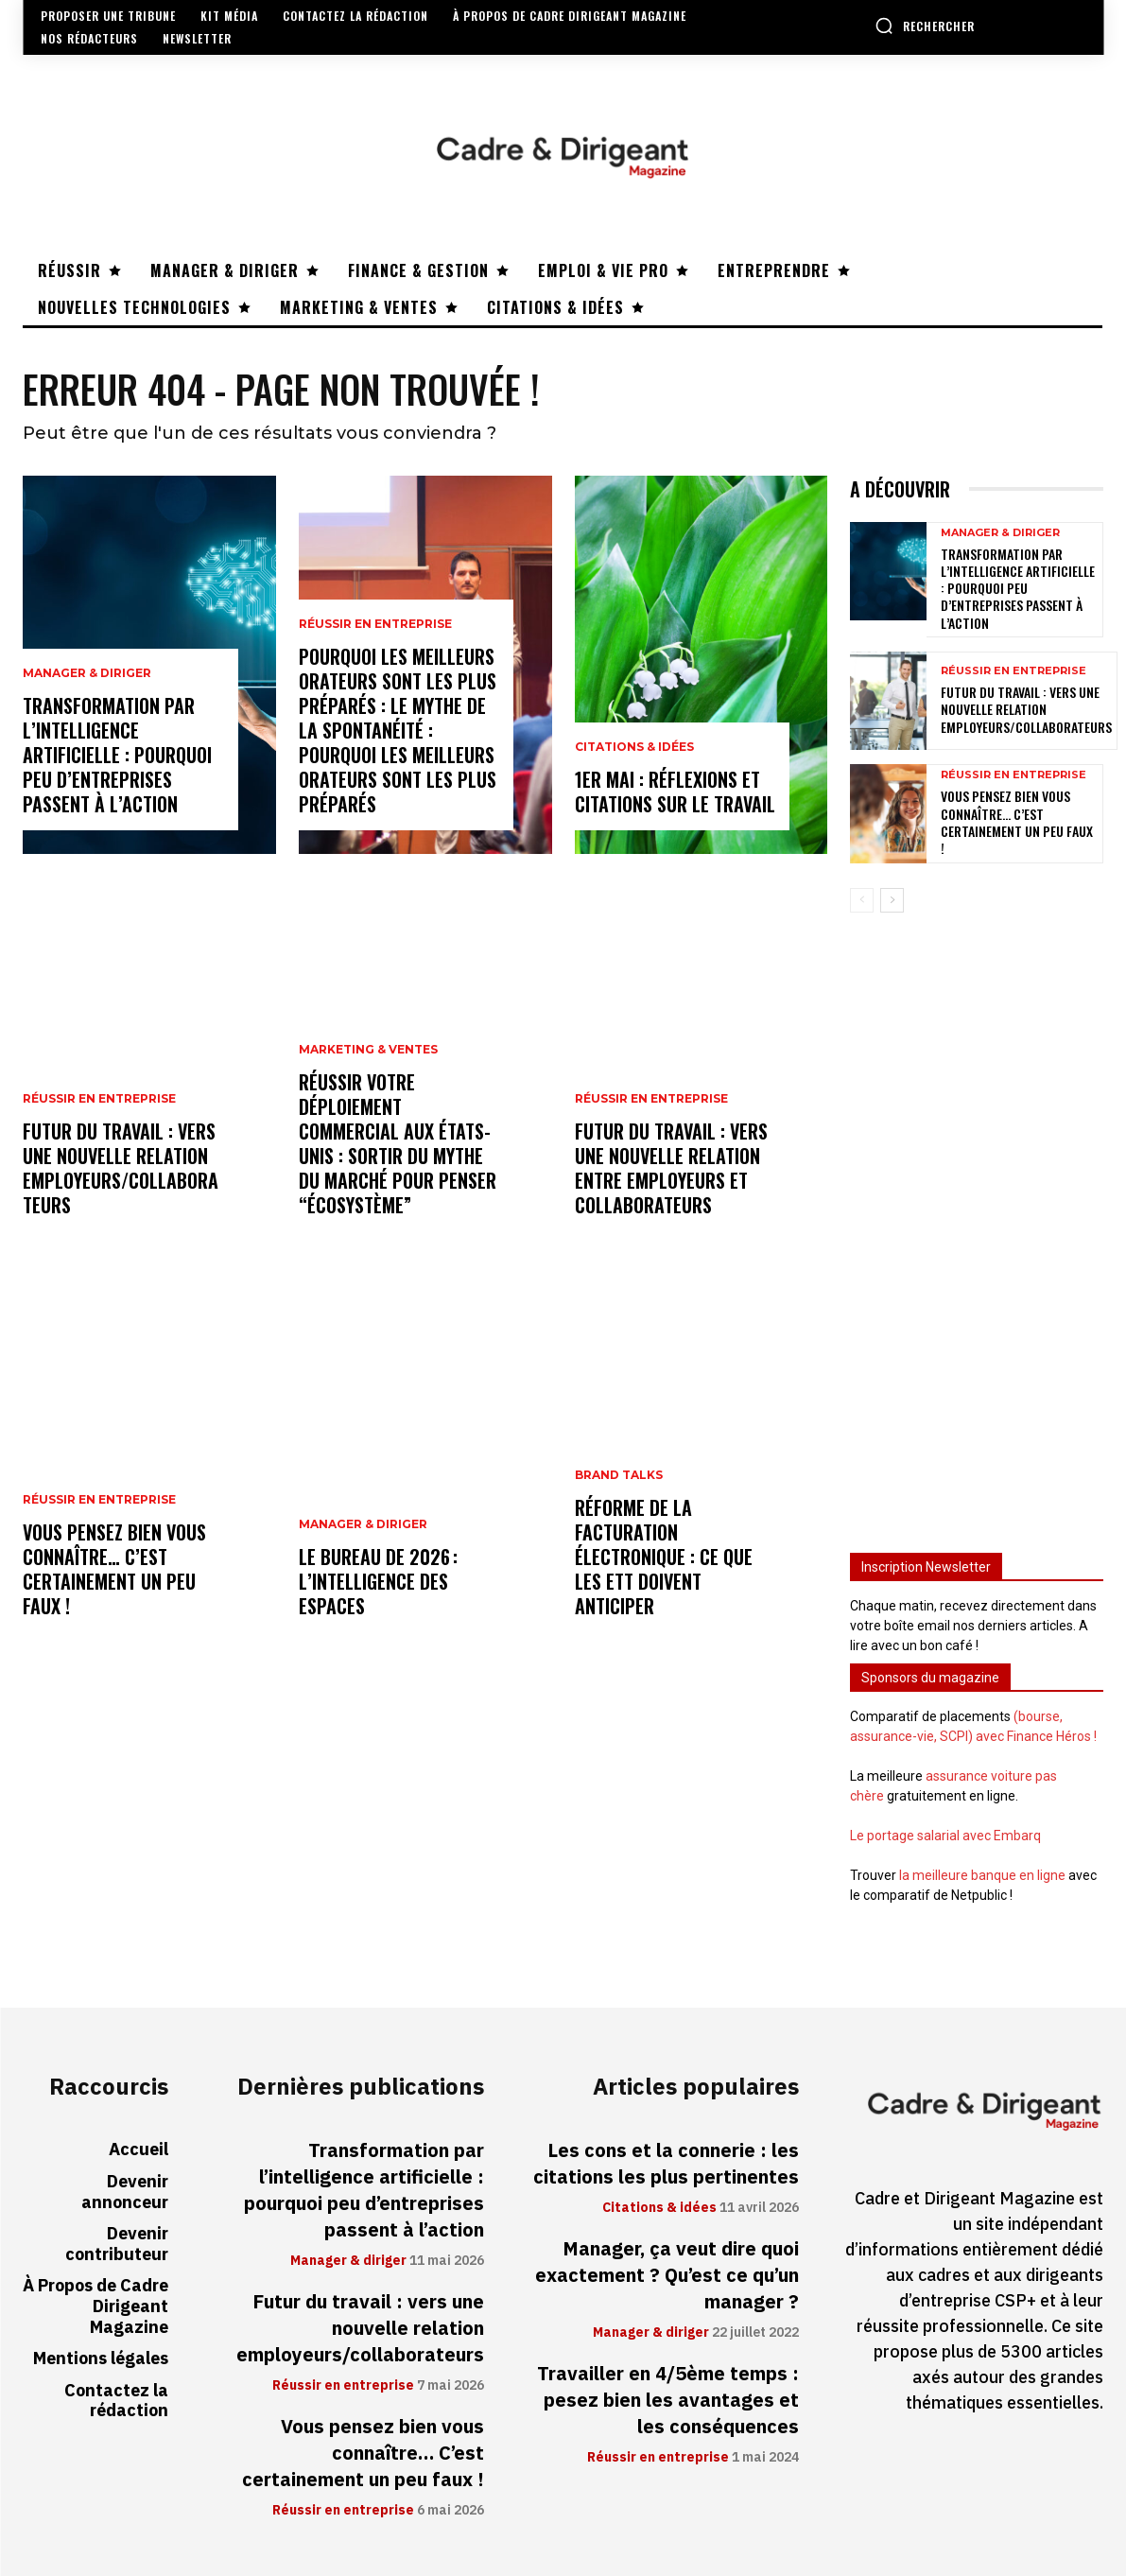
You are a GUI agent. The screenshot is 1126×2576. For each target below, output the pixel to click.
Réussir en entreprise (99, 1099)
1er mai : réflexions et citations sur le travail (675, 791)
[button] (925, 25)
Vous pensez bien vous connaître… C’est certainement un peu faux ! (114, 1569)
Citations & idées (634, 747)
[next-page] (892, 899)
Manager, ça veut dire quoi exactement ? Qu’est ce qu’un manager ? (667, 2275)
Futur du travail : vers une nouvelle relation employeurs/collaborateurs (120, 1168)
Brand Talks (619, 1475)
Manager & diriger (87, 673)
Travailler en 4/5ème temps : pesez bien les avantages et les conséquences (668, 2400)
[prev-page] (862, 899)
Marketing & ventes (368, 1049)
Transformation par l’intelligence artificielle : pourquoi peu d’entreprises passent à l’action (117, 754)
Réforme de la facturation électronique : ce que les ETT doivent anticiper (664, 1556)
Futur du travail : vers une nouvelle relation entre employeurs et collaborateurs (671, 1168)
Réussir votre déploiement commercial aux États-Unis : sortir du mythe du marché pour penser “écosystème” (397, 1143)
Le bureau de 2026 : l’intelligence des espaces (378, 1581)
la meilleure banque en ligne (982, 1875)
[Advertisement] (976, 1223)
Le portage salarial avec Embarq (945, 1835)
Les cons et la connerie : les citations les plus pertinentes (666, 2163)
